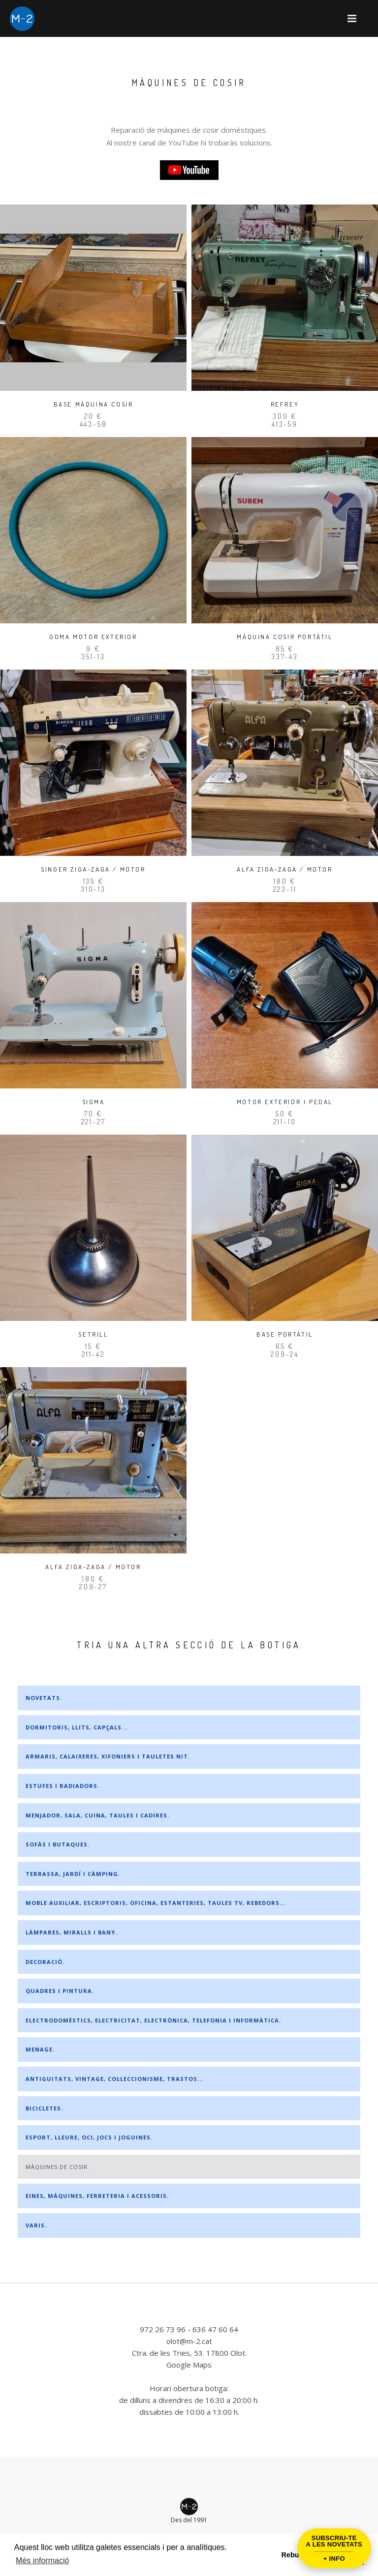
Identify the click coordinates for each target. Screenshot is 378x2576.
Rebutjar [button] (296, 2555)
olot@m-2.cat (189, 2341)
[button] (352, 18)
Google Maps (189, 2365)
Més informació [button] (42, 2560)
